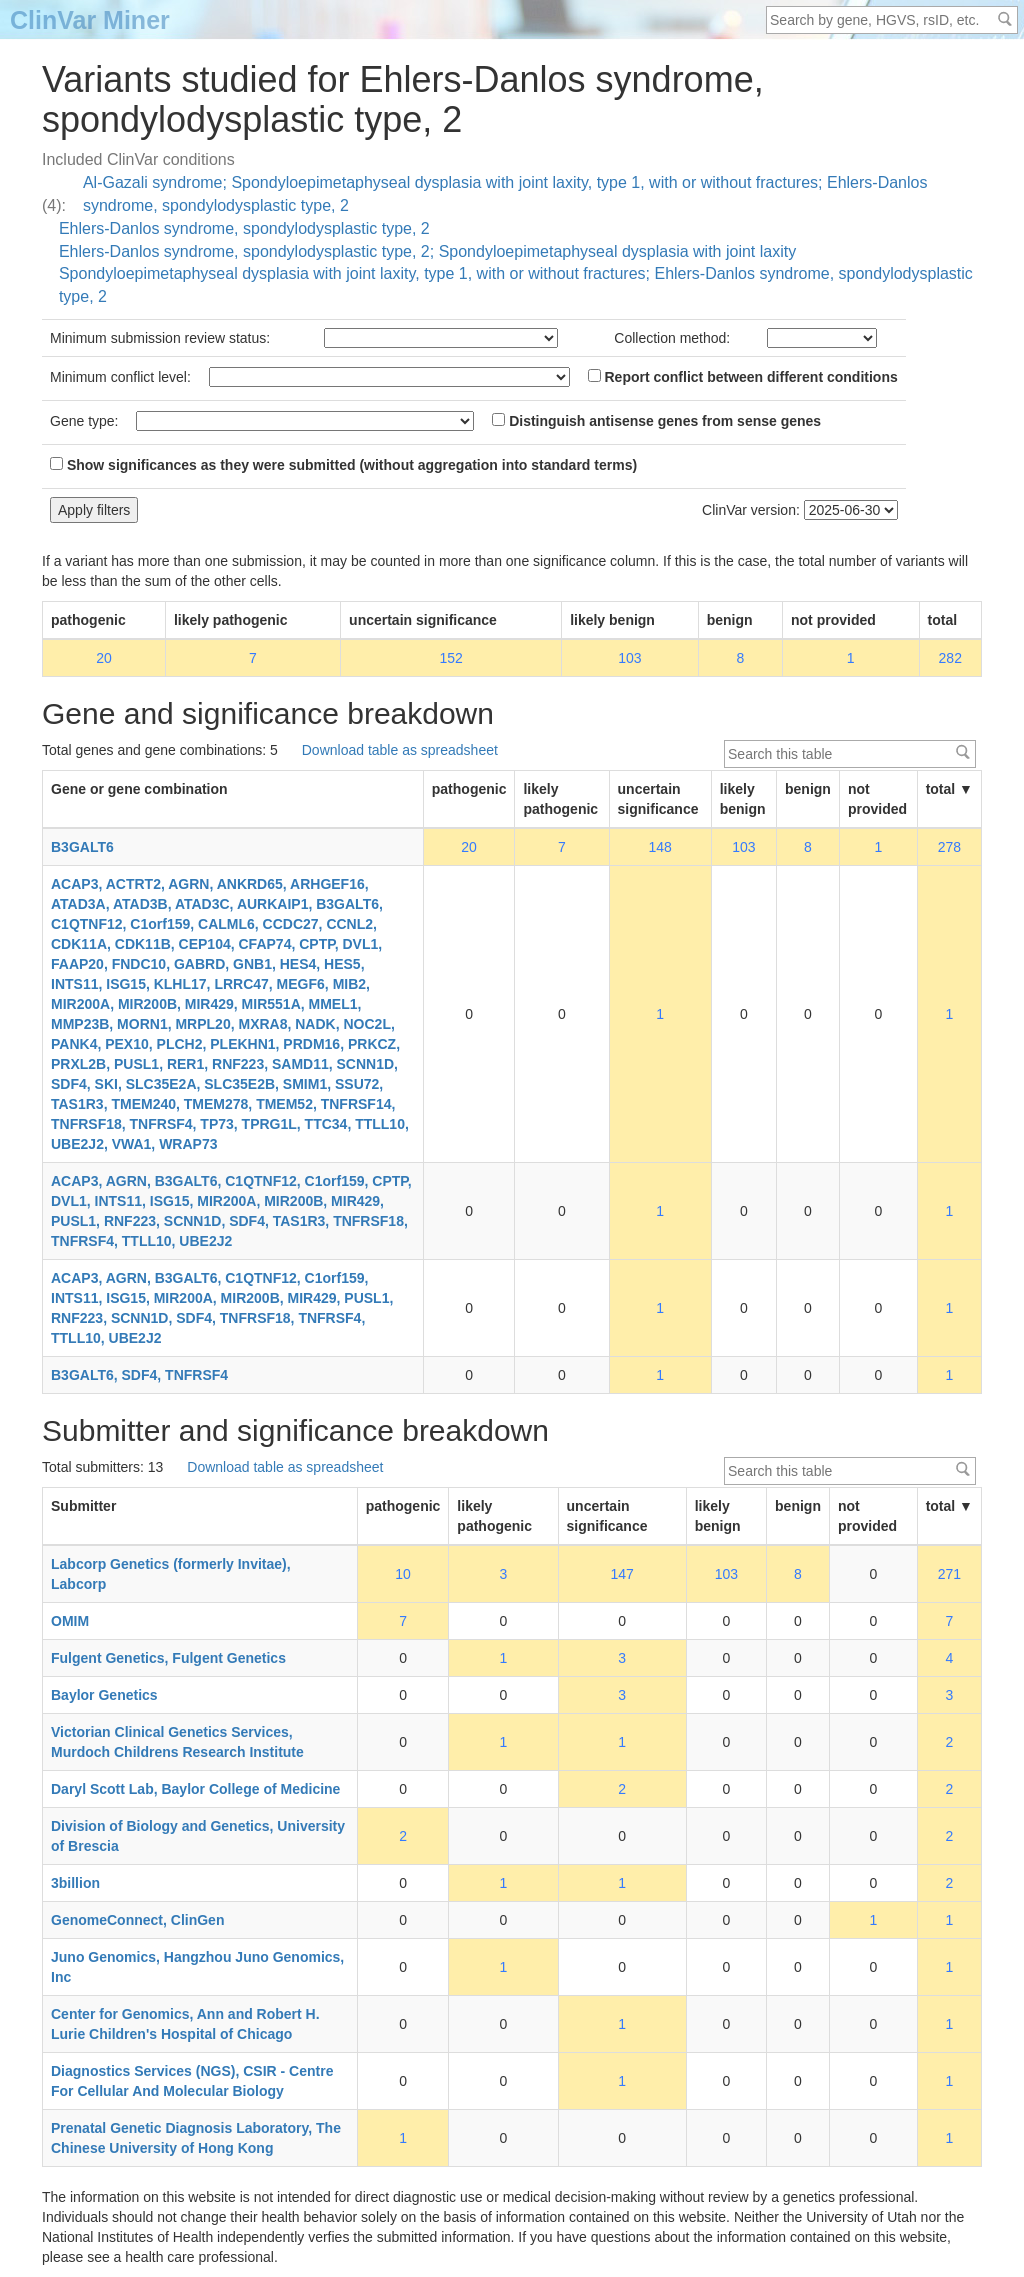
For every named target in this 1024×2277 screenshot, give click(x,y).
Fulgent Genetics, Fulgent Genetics (168, 1658)
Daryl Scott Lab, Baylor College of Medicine (195, 1789)
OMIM (70, 1621)
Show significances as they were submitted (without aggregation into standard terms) (343, 465)
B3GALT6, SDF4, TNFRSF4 (139, 1375)
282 (950, 658)
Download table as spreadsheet (400, 750)
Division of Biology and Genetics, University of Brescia (198, 1836)
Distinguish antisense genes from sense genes (656, 421)
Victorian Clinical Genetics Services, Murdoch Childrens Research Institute (177, 1742)
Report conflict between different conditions (743, 377)
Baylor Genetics (104, 1695)
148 (659, 847)
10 (403, 1574)
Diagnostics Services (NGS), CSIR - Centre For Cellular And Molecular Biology (192, 2081)
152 (450, 658)
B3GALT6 (82, 847)
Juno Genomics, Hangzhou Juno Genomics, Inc (197, 1967)
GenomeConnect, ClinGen (137, 1920)
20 (104, 658)
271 (949, 1574)
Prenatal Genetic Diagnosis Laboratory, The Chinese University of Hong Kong (196, 2138)
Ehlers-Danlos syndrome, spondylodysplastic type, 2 (244, 228)
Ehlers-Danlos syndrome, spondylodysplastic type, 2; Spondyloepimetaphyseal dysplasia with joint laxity (427, 251)
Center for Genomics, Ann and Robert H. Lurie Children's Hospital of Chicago (185, 2024)
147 (621, 1574)
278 (949, 847)
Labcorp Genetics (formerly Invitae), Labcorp (171, 1574)
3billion (75, 1883)
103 (629, 658)
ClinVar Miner (90, 20)
